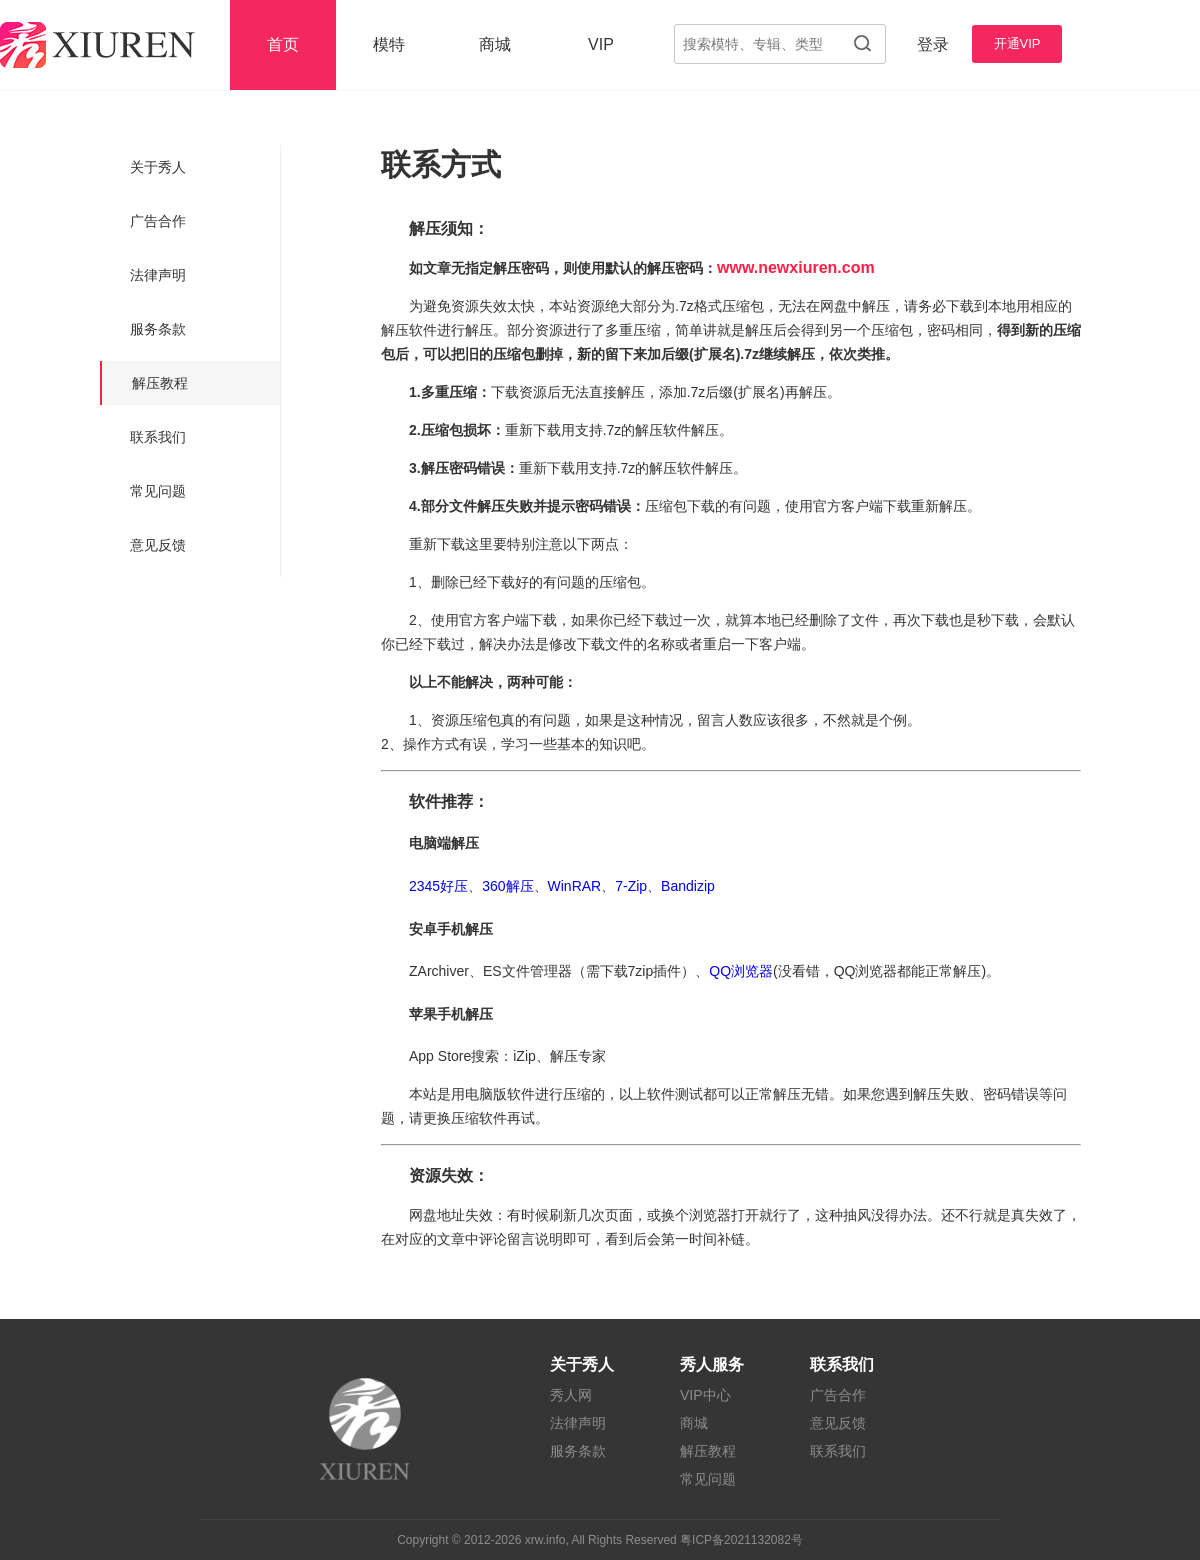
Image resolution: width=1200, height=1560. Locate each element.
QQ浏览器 (741, 971)
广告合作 (158, 221)
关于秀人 (158, 167)
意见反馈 (158, 545)
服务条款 (158, 329)
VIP (601, 44)
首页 (283, 44)
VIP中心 (705, 1395)
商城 (495, 44)
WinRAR (575, 886)
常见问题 (158, 491)
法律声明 (158, 275)
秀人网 (571, 1395)
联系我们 (158, 437)
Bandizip (688, 886)
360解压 (507, 886)
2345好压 (438, 886)
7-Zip (631, 886)
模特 (389, 44)
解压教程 (160, 383)
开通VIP (1017, 43)
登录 (933, 44)
